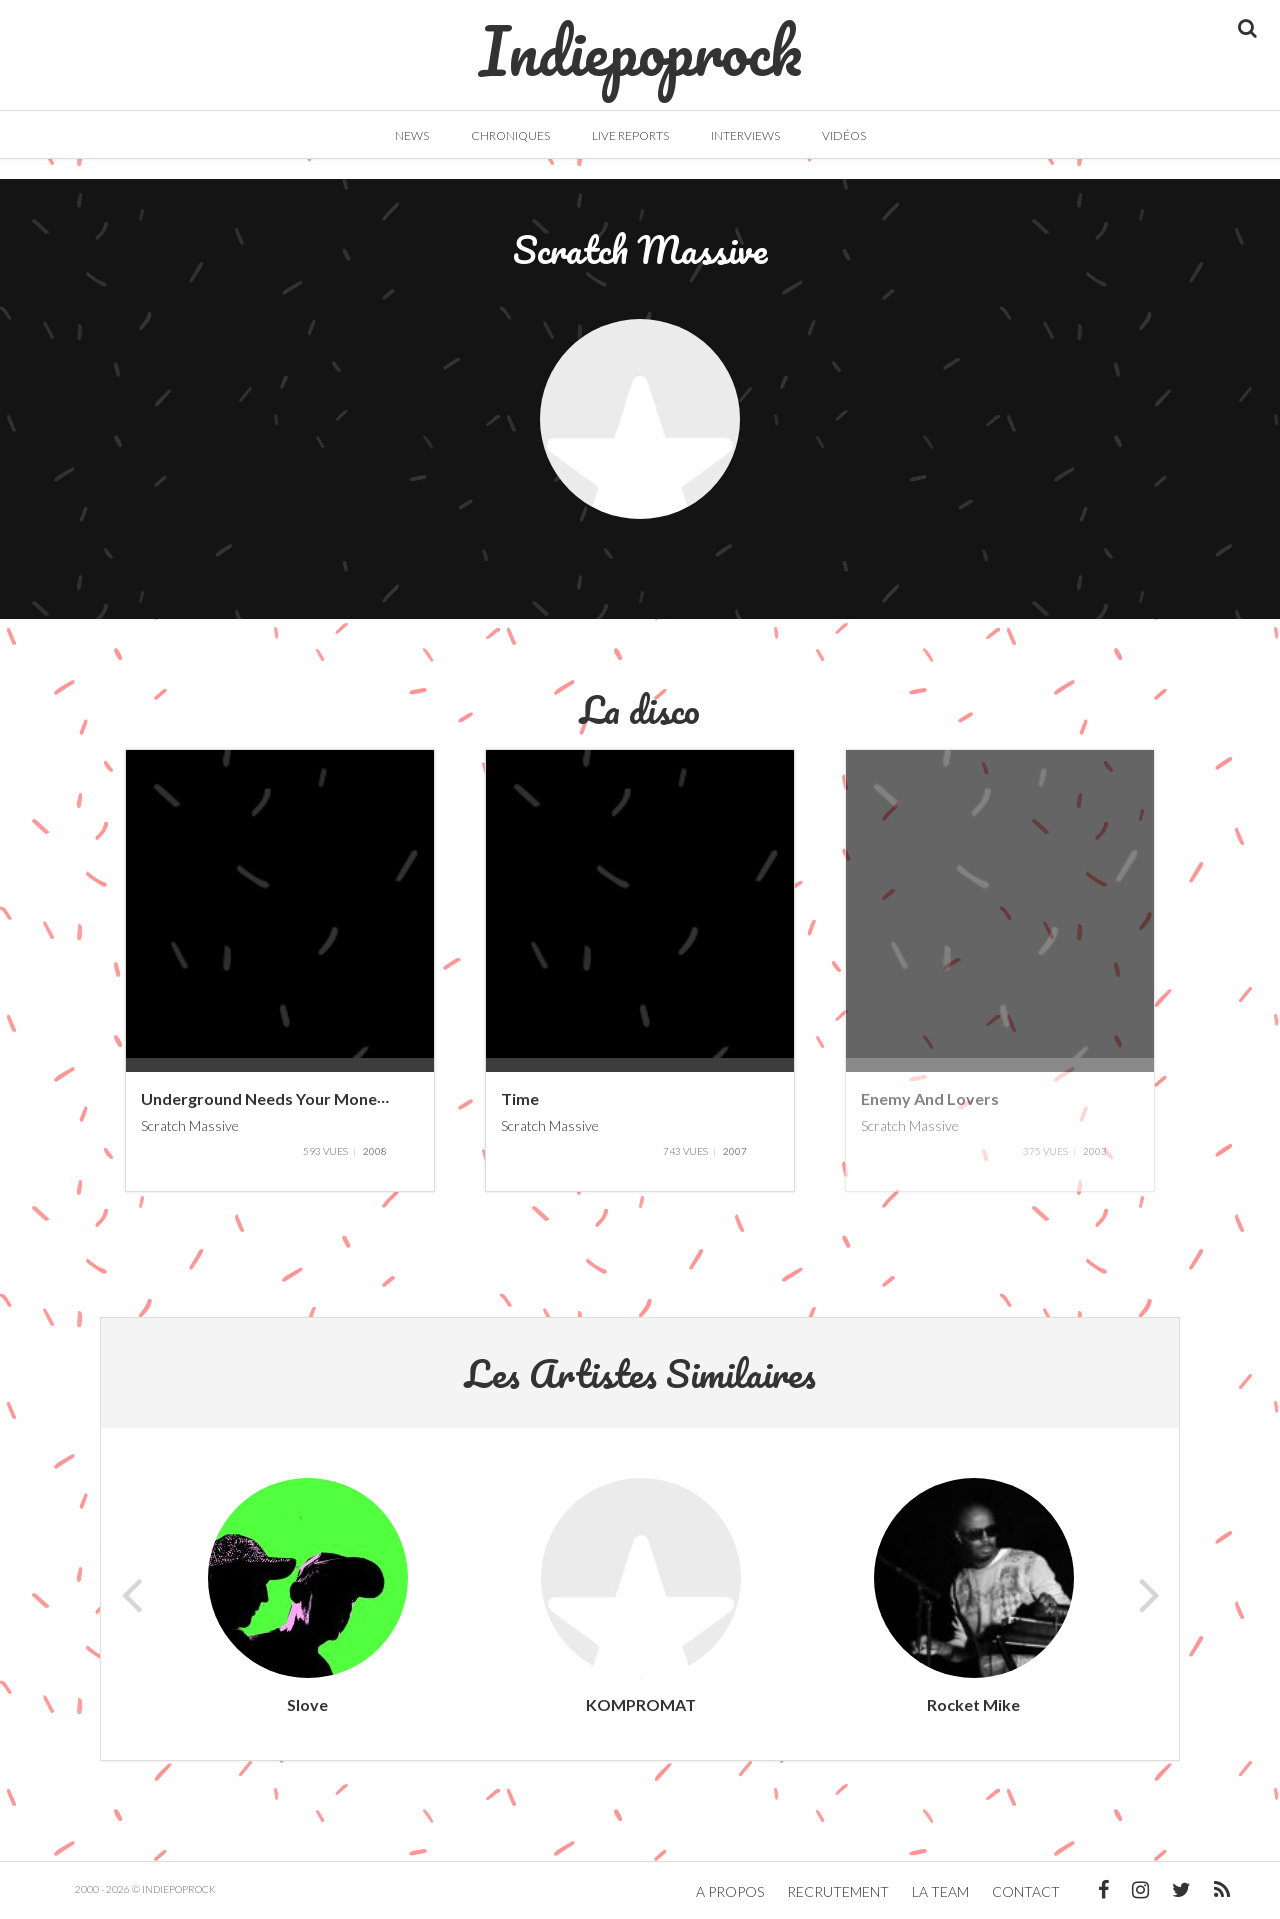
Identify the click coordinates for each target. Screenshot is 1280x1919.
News (412, 135)
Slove (307, 1704)
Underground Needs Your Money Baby (284, 1098)
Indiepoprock (640, 41)
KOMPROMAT (641, 1704)
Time (520, 1098)
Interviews (745, 135)
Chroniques (510, 135)
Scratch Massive (190, 1124)
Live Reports (630, 135)
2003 (1095, 1151)
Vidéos (844, 135)
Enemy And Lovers (930, 1098)
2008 (375, 1151)
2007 (735, 1151)
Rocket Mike (973, 1704)
